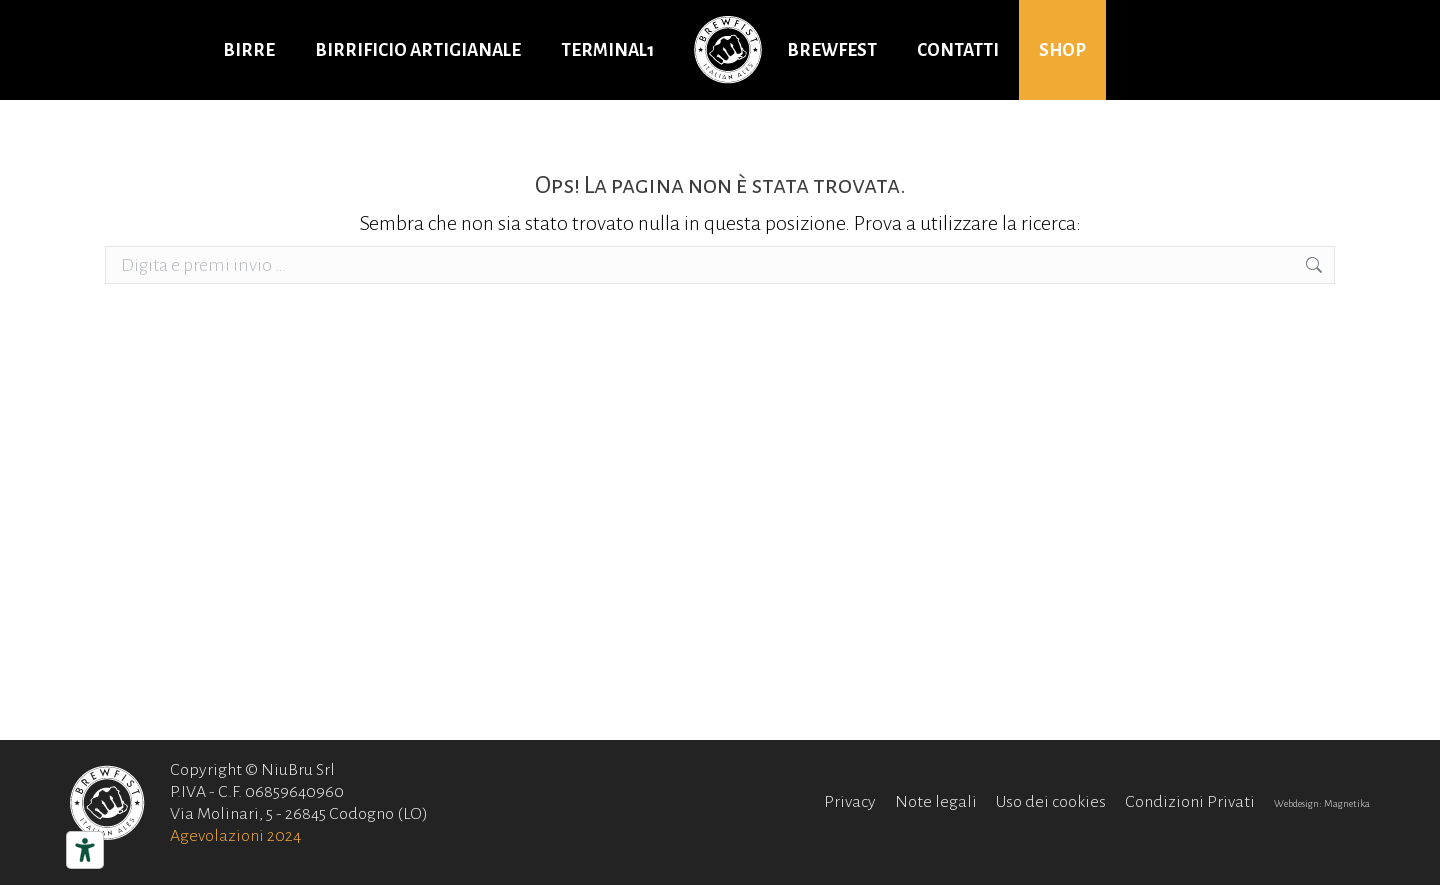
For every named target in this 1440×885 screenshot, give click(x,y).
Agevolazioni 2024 (235, 836)
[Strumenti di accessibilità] (85, 850)
